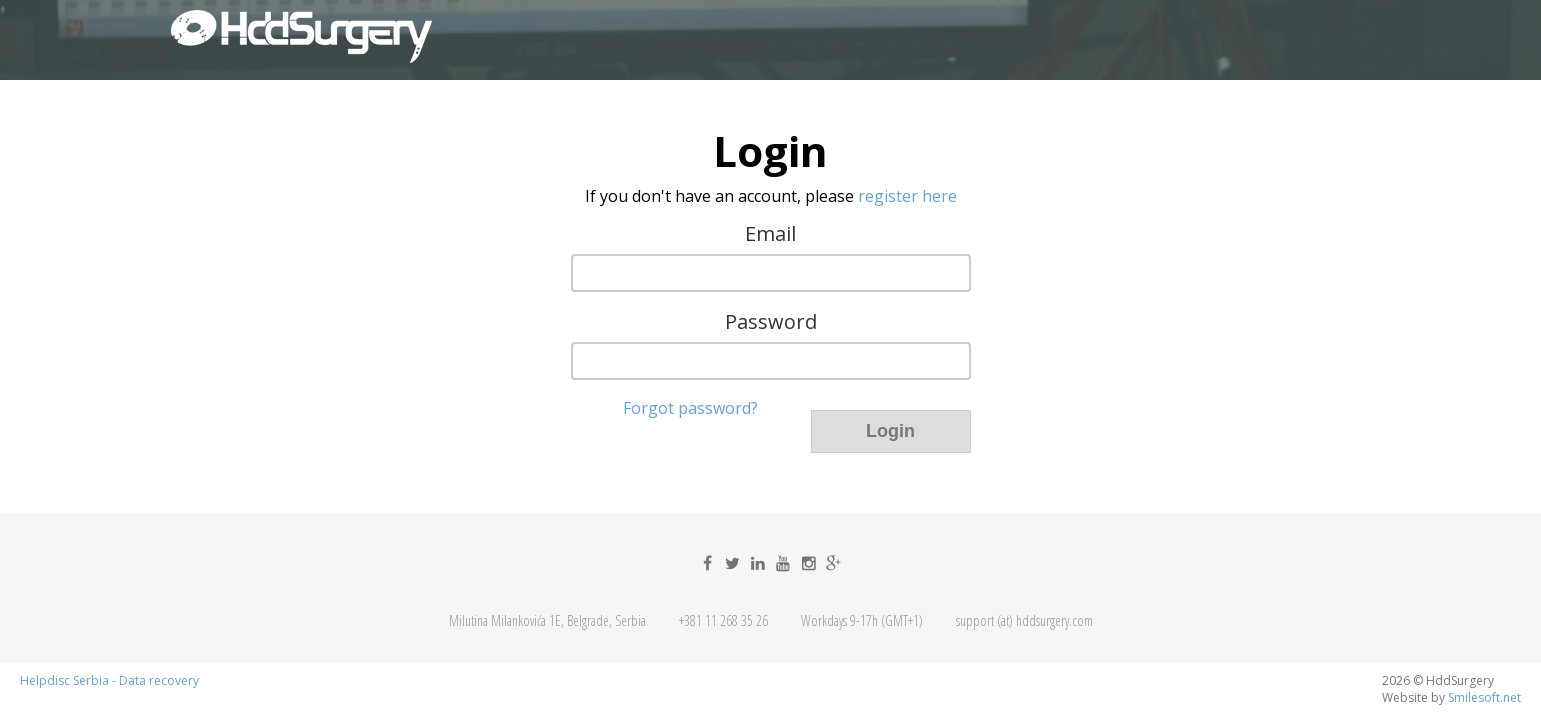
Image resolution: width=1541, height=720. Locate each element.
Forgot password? (690, 408)
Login (890, 431)
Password (771, 322)
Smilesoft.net (1484, 697)
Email (770, 234)
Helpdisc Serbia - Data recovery (109, 681)
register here (907, 196)
